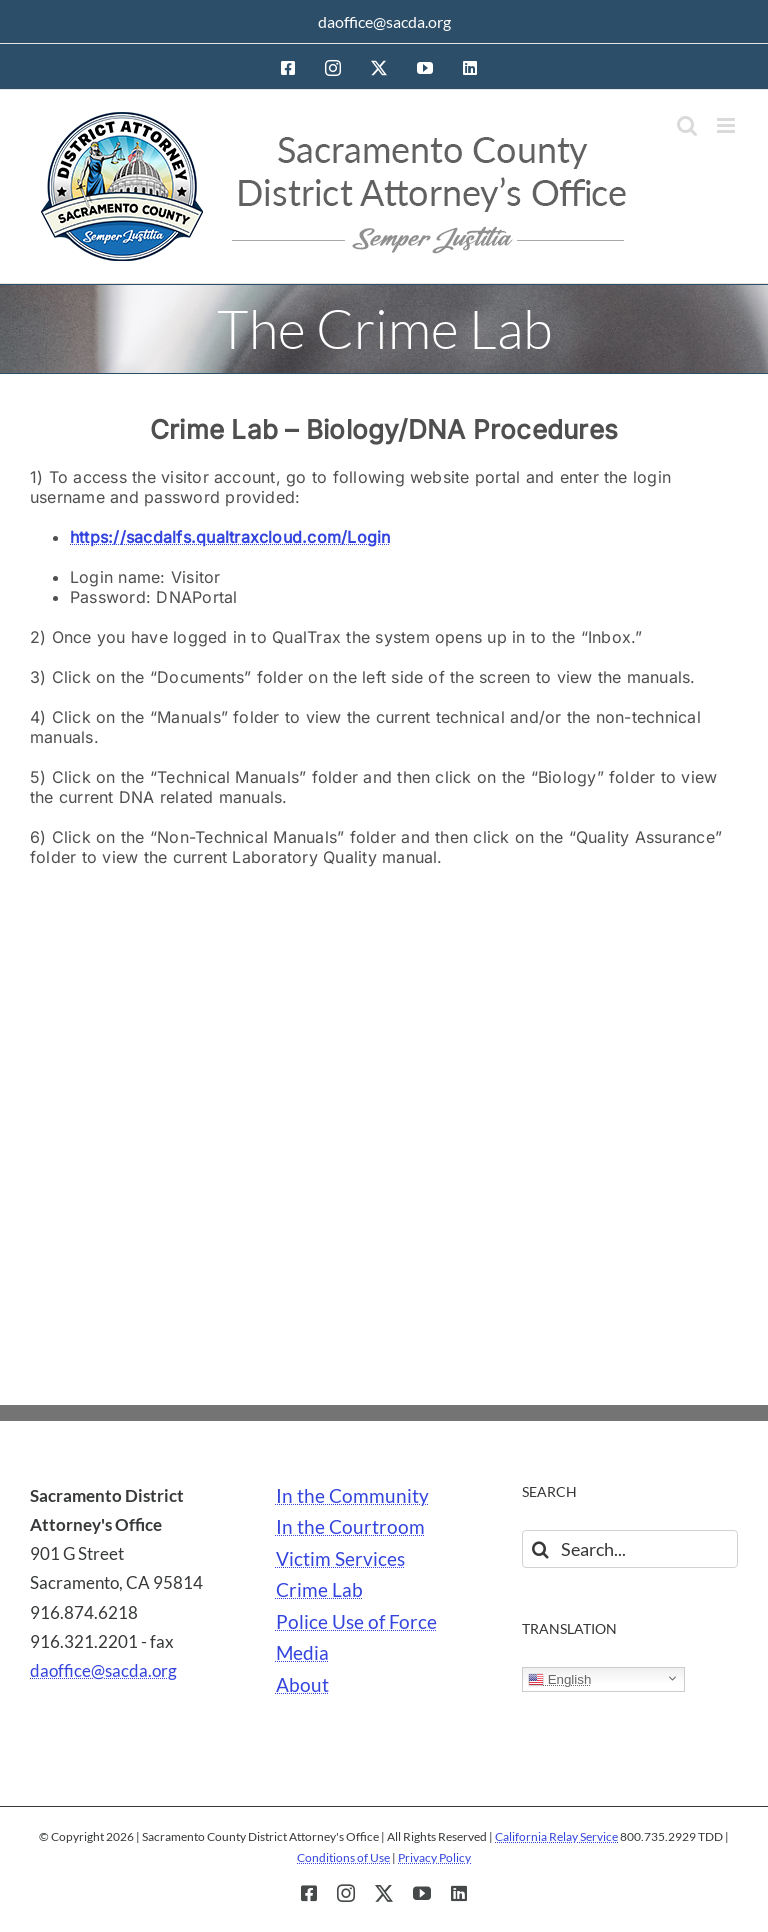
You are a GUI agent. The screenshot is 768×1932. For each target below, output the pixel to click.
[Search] (541, 1549)
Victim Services (340, 1559)
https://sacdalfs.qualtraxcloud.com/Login (230, 537)
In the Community (352, 1496)
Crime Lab (319, 1590)
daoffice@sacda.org (384, 21)
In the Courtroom (350, 1527)
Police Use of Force (356, 1622)
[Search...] (630, 1549)
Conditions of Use (343, 1857)
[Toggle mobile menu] (727, 125)
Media (302, 1653)
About (302, 1685)
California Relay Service (556, 1836)
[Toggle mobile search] (687, 125)
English (559, 1680)
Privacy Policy (434, 1857)
